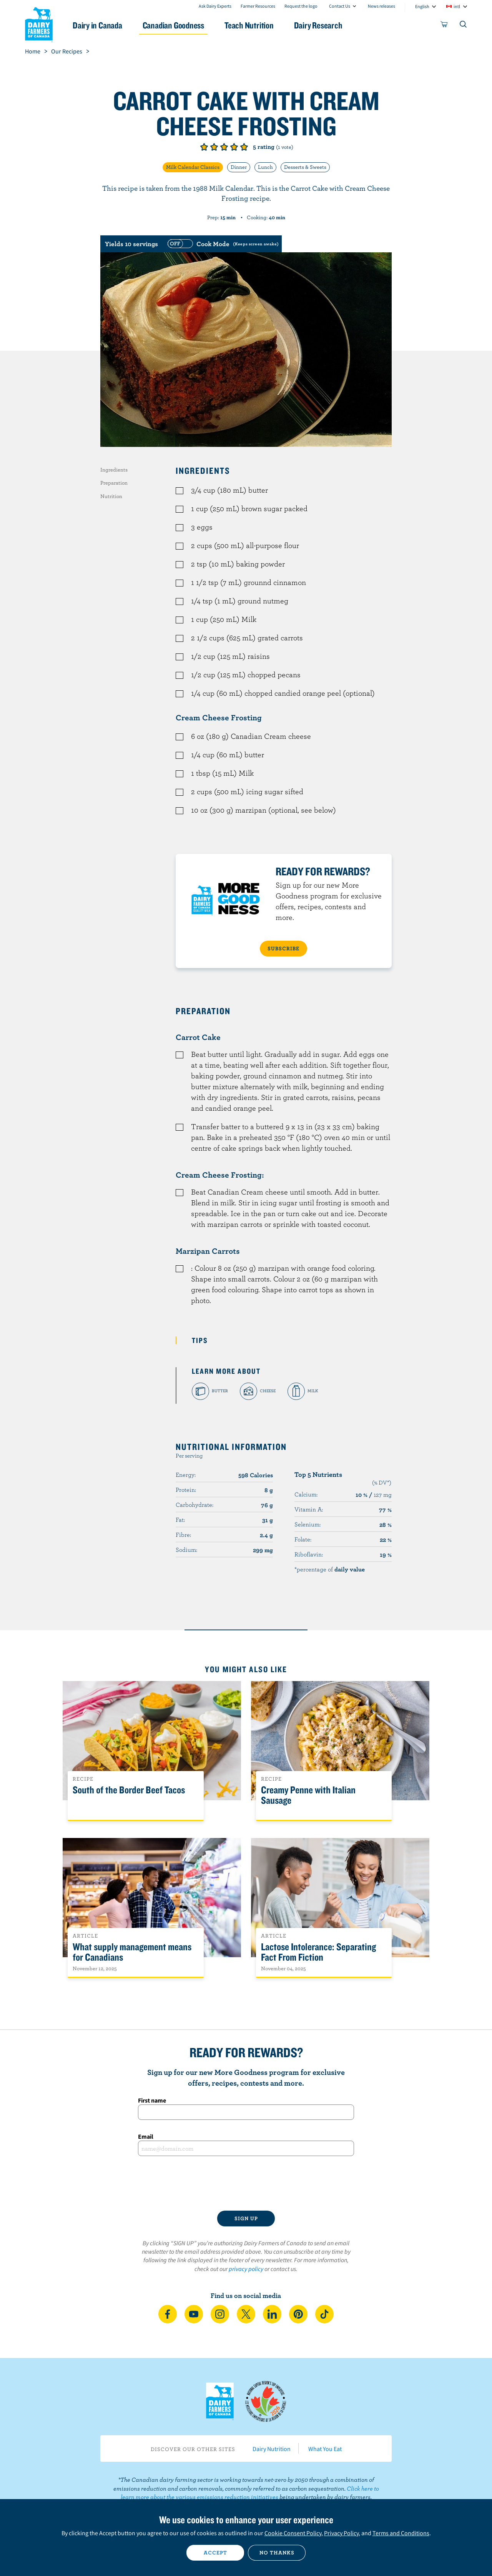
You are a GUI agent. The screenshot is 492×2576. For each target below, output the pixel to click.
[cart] (444, 26)
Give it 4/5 (234, 147)
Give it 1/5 (204, 147)
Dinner (239, 167)
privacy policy (246, 2269)
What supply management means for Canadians (132, 1952)
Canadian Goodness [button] (173, 25)
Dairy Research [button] (318, 25)
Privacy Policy (341, 2533)
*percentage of (329, 1569)
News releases (381, 6)
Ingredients (114, 470)
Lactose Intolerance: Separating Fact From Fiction (318, 1952)
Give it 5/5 (244, 147)
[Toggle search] (463, 26)
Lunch (265, 167)
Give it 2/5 (214, 147)
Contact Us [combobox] (339, 6)
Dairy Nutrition (272, 2449)
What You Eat (325, 2449)
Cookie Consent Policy (292, 2533)
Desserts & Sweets (305, 167)
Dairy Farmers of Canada (39, 23)
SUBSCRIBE (283, 948)
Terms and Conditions (400, 2533)
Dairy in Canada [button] (97, 25)
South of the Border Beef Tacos (129, 1790)
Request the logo (300, 6)
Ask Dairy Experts (215, 6)
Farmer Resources (258, 6)
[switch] (222, 243)
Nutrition (111, 496)
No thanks (276, 2552)
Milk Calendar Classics (192, 167)
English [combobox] (422, 6)
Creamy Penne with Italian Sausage (308, 1795)
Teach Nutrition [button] (249, 25)
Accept (215, 2552)
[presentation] (246, 2183)
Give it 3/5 (224, 147)
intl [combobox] (457, 6)
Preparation (114, 483)
